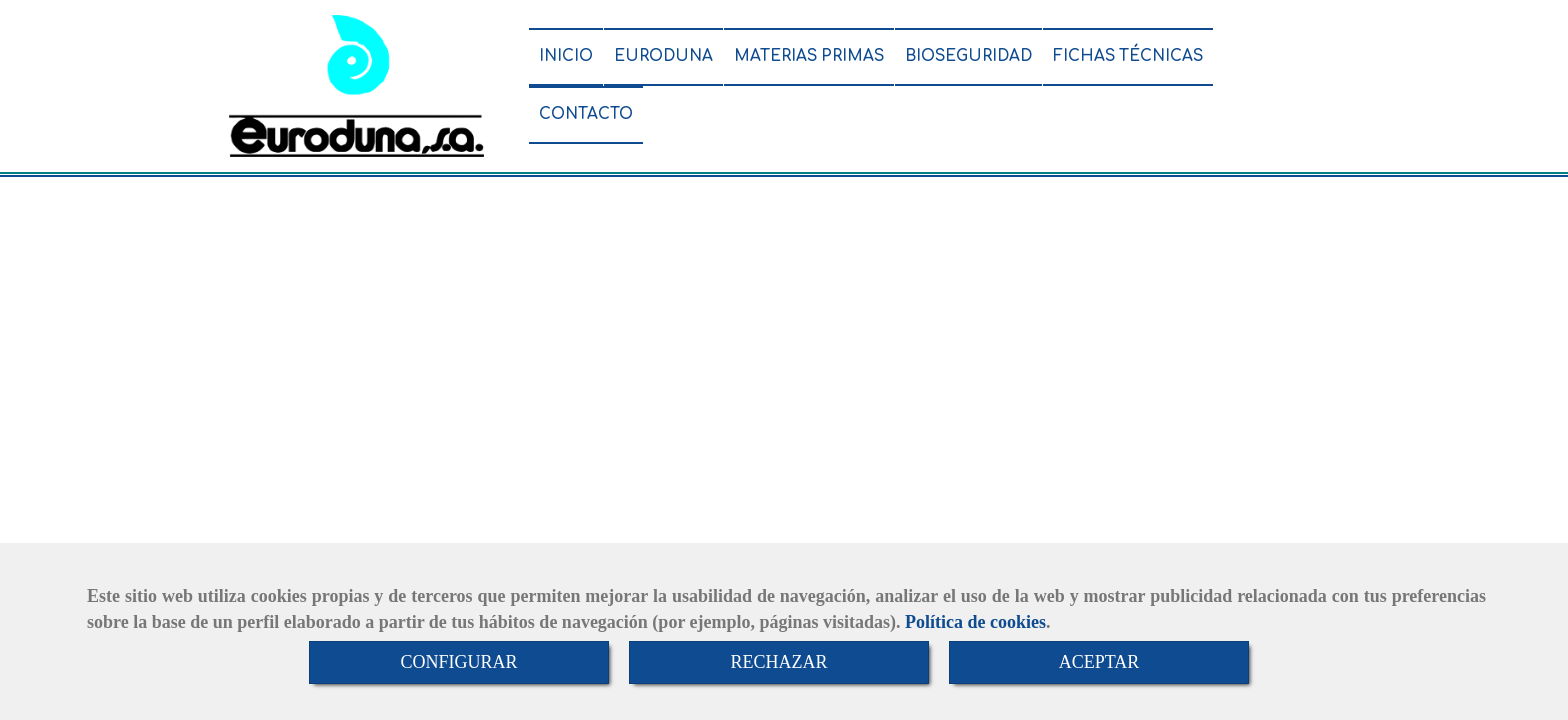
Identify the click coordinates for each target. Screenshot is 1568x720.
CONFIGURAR (458, 662)
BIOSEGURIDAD (968, 56)
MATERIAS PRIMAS (809, 56)
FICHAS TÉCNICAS (1128, 56)
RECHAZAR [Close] (778, 662)
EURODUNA (663, 56)
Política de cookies (975, 622)
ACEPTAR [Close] (1099, 662)
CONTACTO (586, 114)
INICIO (566, 56)
